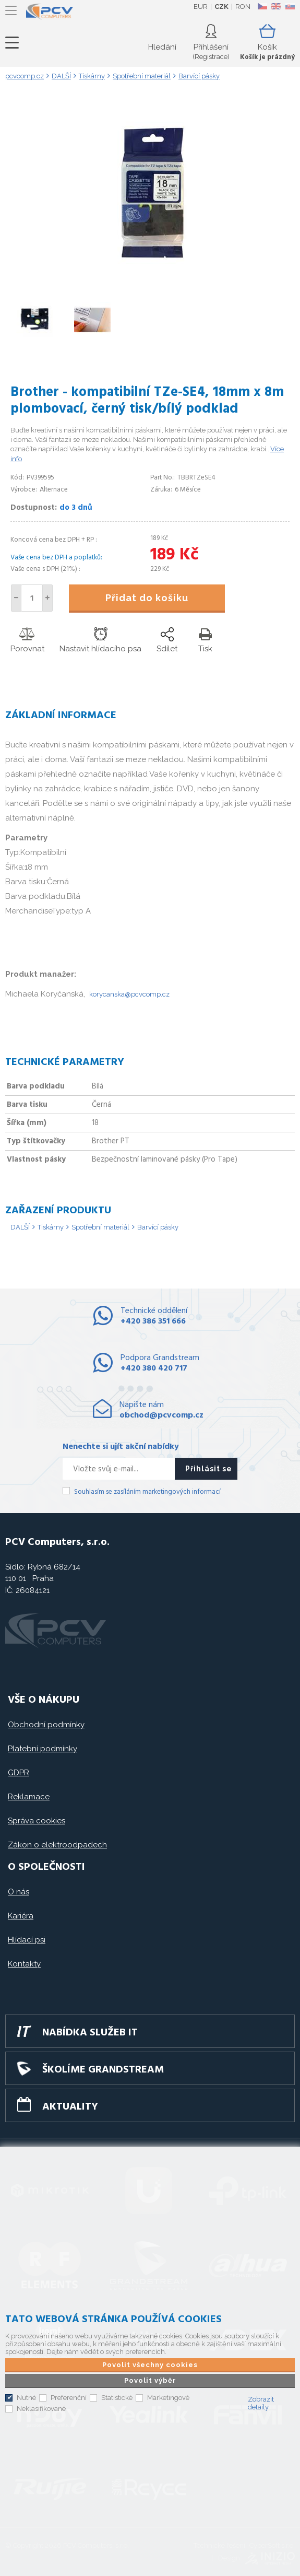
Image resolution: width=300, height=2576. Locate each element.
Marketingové (168, 2398)
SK (289, 6)
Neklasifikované (41, 2409)
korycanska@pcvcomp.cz (129, 994)
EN (276, 6)
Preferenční (69, 2398)
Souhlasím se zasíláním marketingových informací (147, 1491)
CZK (221, 6)
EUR (201, 6)
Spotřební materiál (100, 1227)
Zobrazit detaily (261, 2403)
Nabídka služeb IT (90, 2032)
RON (242, 6)
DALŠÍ (20, 1227)
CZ (262, 6)
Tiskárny (51, 1227)
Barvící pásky (157, 1227)
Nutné (26, 2398)
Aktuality (70, 2107)
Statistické (117, 2398)
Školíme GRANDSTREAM (103, 2070)
